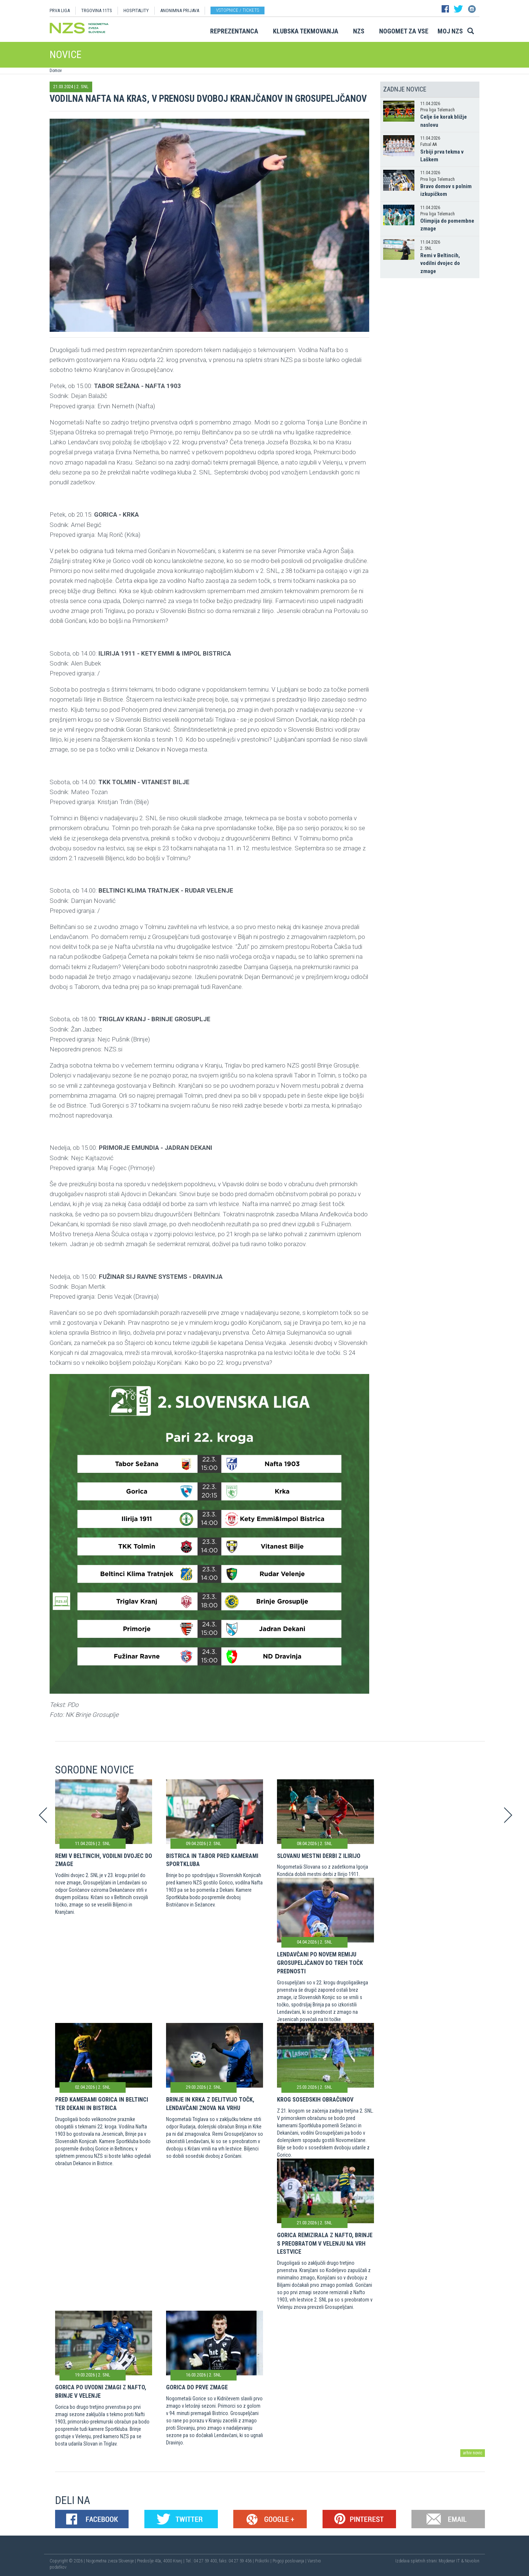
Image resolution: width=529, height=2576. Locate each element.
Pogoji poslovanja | (290, 2561)
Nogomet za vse (403, 31)
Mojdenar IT (449, 2561)
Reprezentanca (234, 31)
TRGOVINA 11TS (96, 10)
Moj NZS (450, 31)
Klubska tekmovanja (305, 31)
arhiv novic (472, 2452)
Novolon (472, 2561)
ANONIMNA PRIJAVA (179, 10)
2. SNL (82, 86)
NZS (358, 31)
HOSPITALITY (136, 10)
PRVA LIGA (60, 10)
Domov (56, 70)
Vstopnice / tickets (237, 10)
